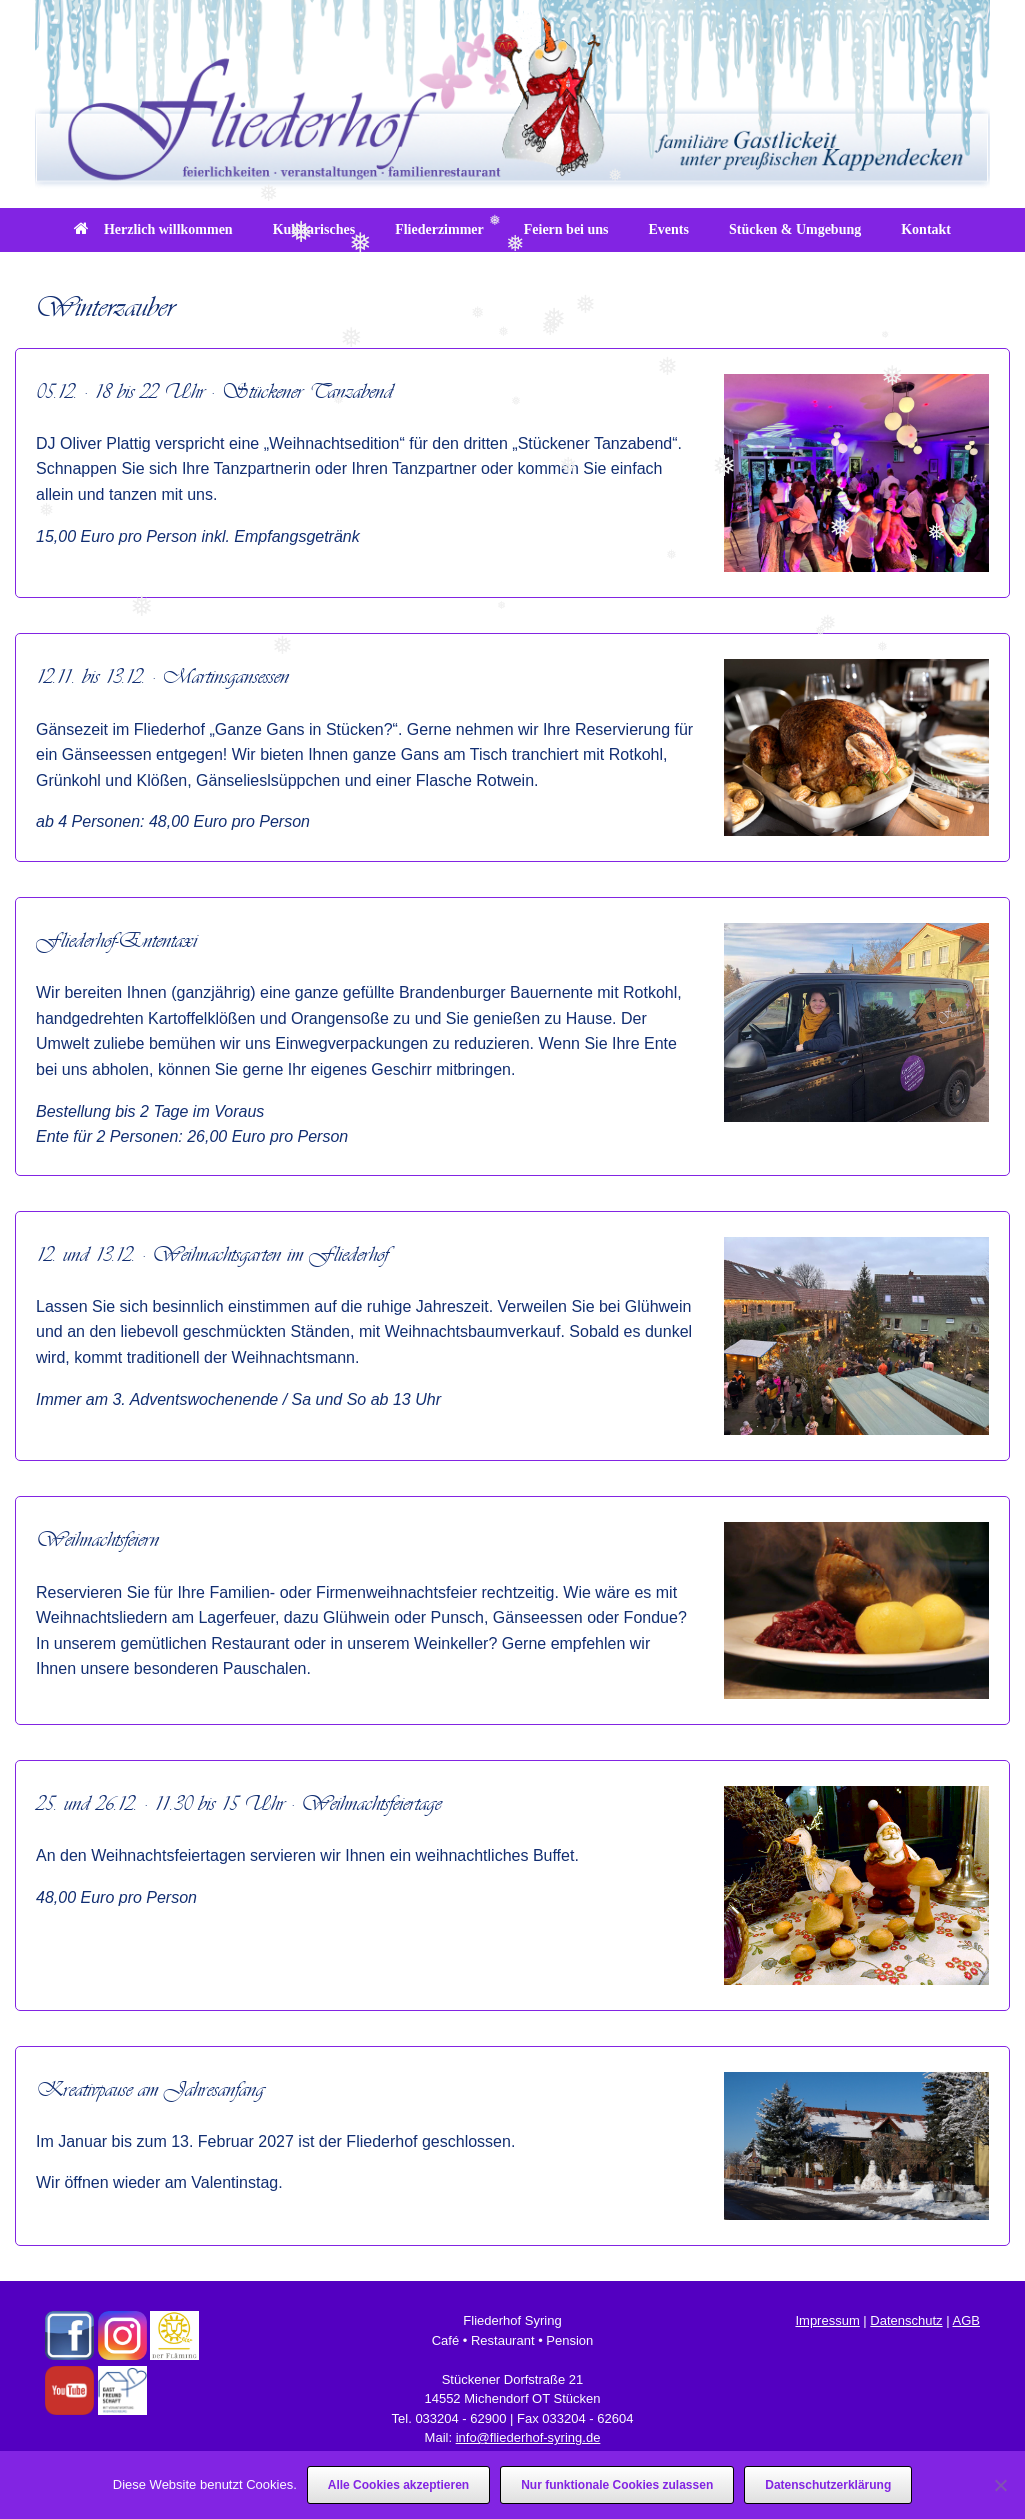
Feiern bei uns (566, 229)
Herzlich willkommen (153, 229)
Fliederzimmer (439, 229)
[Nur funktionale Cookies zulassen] (1000, 2485)
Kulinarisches (314, 229)
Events (669, 229)
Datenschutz (906, 2320)
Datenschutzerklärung (828, 2485)
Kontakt (926, 229)
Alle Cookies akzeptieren (398, 2485)
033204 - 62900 (460, 2418)
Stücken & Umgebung (795, 229)
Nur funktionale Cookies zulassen (617, 2485)
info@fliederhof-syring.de (528, 2437)
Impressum (827, 2320)
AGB (966, 2320)
